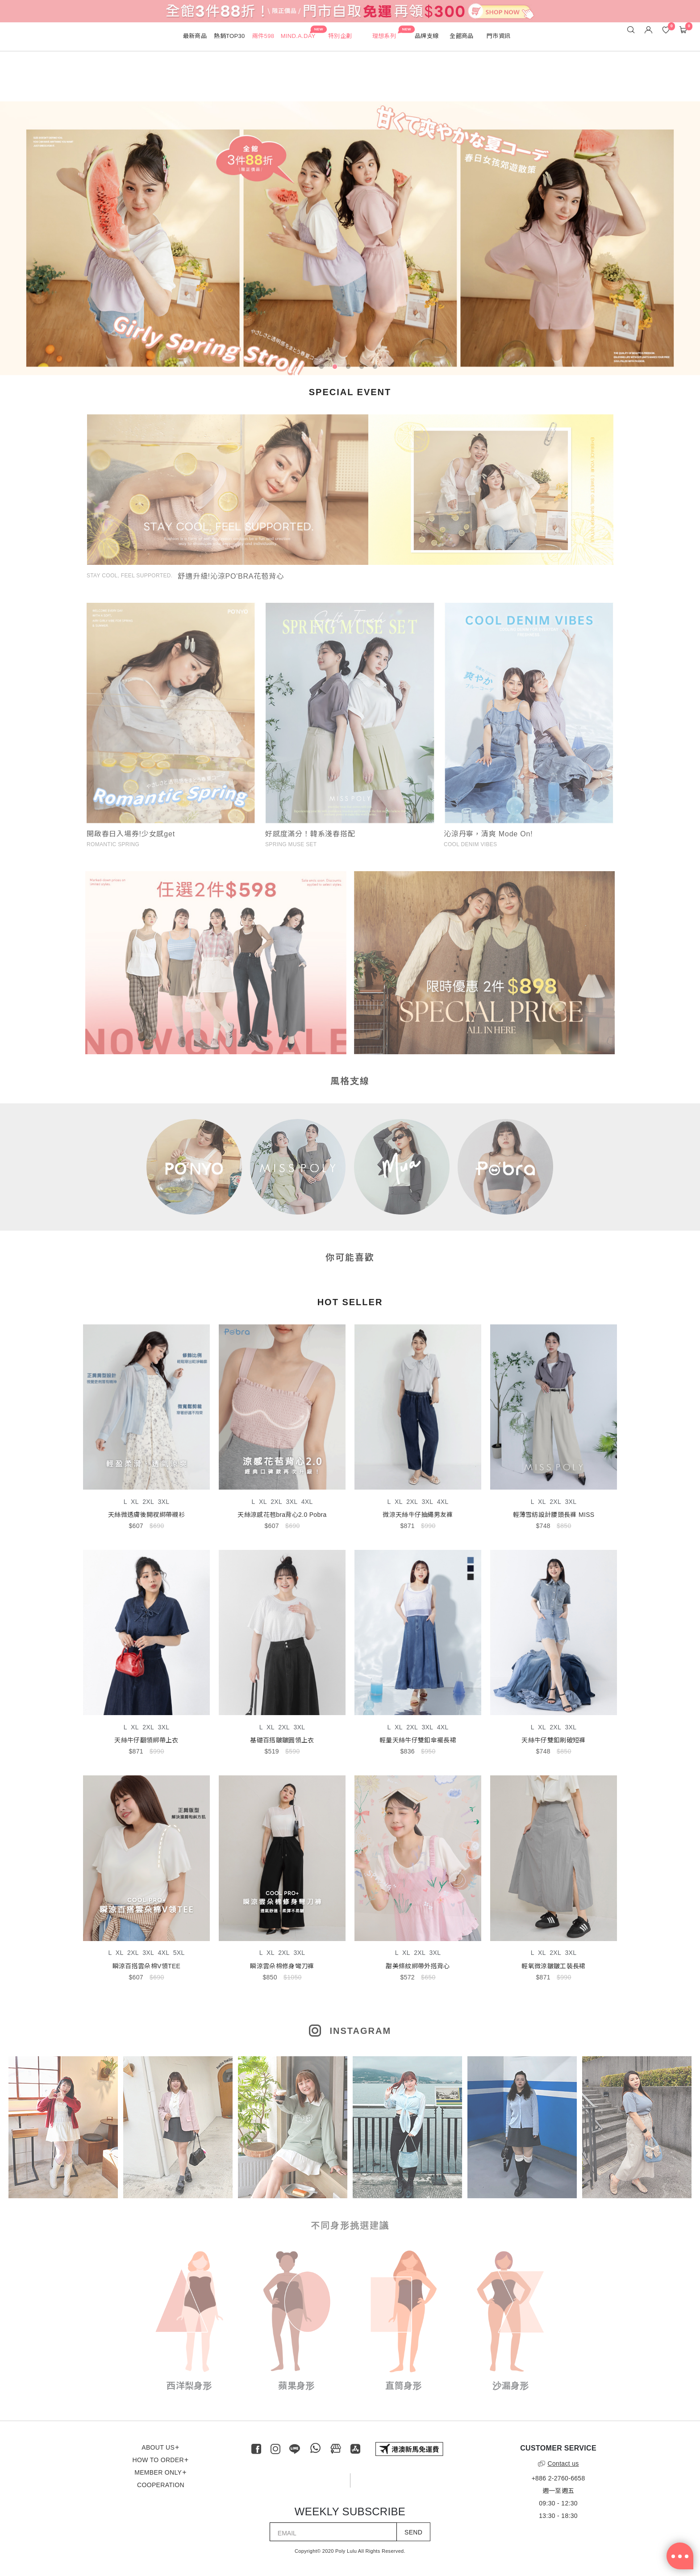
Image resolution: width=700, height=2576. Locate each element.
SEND (413, 2532)
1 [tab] (323, 368)
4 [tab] (363, 368)
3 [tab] (350, 368)
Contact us (558, 2463)
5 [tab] (376, 368)
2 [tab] (336, 368)
